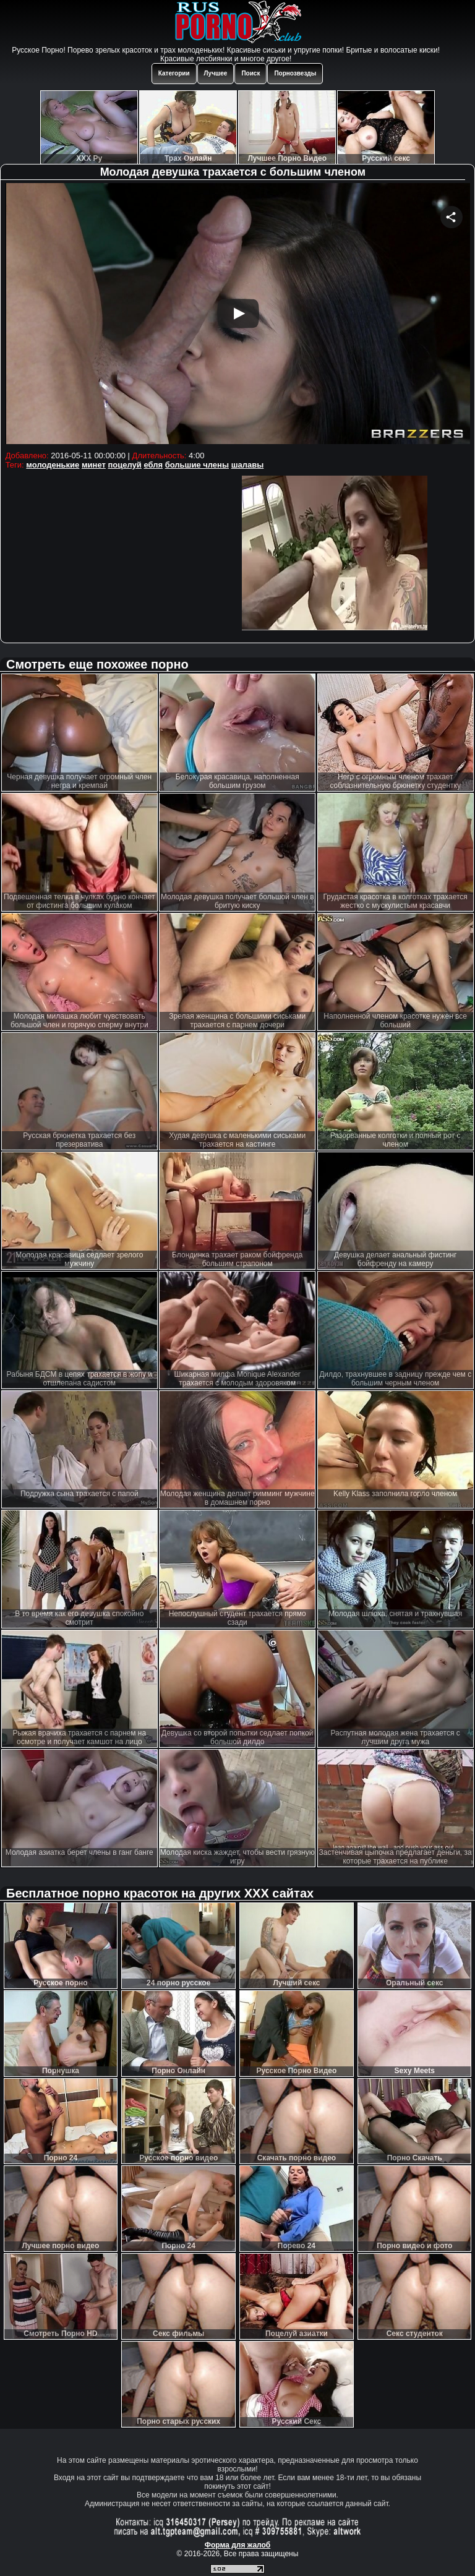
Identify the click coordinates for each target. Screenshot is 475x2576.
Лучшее (216, 73)
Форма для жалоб (238, 2545)
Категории (174, 73)
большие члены (197, 464)
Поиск (250, 73)
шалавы (247, 464)
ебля (153, 464)
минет (94, 464)
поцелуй (124, 464)
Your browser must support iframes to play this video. (238, 315)
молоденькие (52, 464)
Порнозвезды (295, 73)
